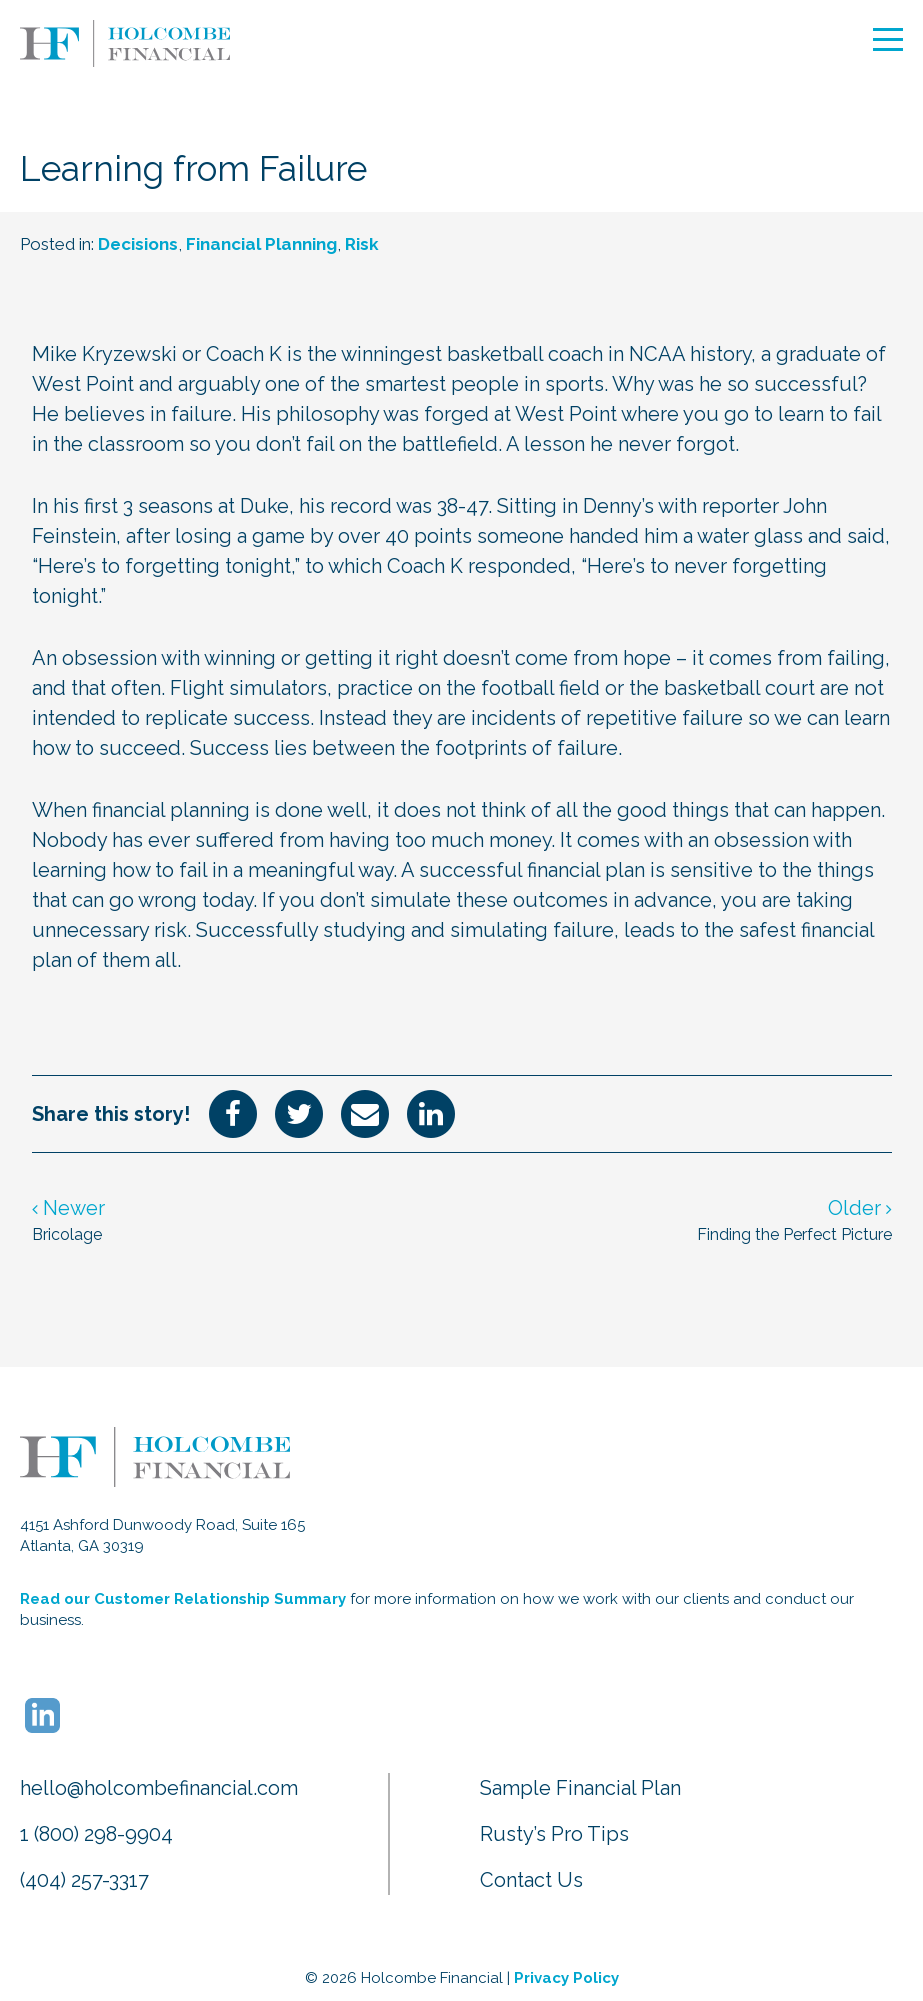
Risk (362, 244)
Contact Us (531, 1880)
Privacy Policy (566, 1978)
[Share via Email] (365, 1111)
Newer (68, 1208)
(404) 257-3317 (84, 1880)
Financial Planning (261, 244)
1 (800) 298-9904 (96, 1834)
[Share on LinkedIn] (431, 1111)
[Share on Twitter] (299, 1111)
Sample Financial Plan (580, 1788)
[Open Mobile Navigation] (888, 39)
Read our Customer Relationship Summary (183, 1599)
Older (860, 1208)
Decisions (138, 244)
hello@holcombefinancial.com (159, 1788)
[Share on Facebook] (233, 1111)
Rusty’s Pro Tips (554, 1834)
